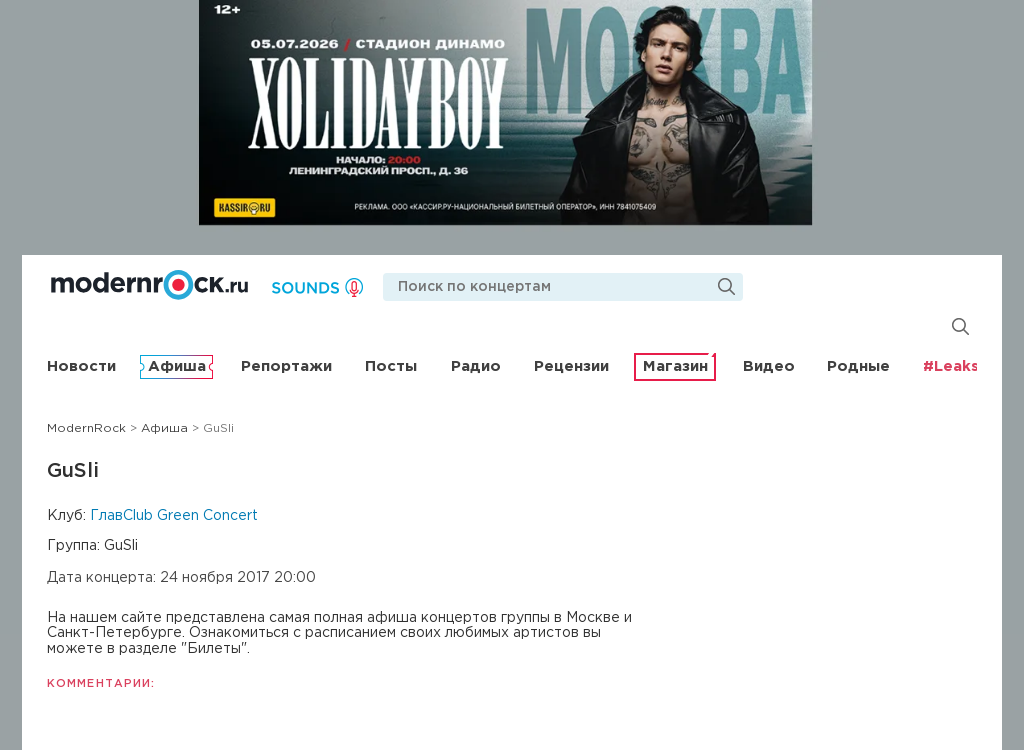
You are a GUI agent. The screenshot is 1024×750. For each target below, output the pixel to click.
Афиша (177, 366)
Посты (391, 366)
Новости (81, 366)
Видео (769, 366)
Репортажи (286, 366)
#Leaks (951, 366)
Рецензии (571, 366)
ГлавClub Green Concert (174, 516)
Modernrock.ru (149, 285)
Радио (476, 366)
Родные (858, 366)
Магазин (675, 366)
